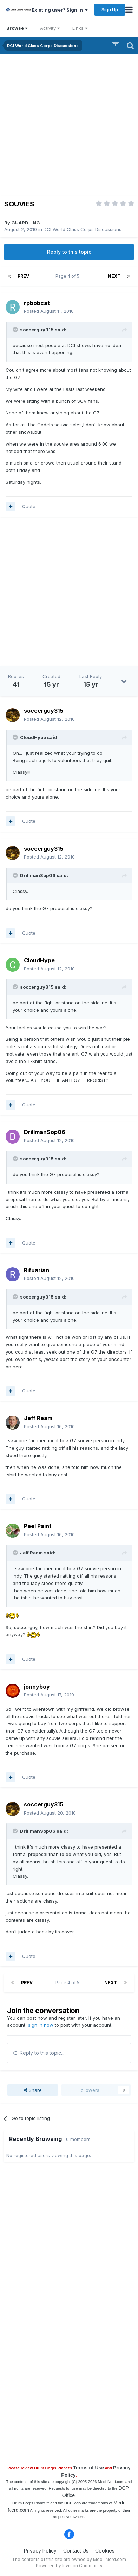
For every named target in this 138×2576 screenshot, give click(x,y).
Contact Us (75, 2551)
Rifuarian (36, 1270)
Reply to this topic (69, 252)
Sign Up (109, 9)
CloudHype (39, 960)
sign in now (40, 2025)
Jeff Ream (38, 1418)
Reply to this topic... (38, 2053)
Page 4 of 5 (68, 276)
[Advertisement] (69, 127)
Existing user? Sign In (60, 10)
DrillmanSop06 (44, 1132)
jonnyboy (37, 1686)
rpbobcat (37, 302)
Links (79, 28)
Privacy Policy (40, 2551)
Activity (50, 28)
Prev (23, 276)
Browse (16, 28)
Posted (49, 311)
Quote (28, 506)
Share (33, 2090)
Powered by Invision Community (69, 2565)
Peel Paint (38, 1526)
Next (114, 276)
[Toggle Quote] (16, 329)
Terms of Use (88, 2467)
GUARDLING (25, 222)
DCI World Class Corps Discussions (82, 229)
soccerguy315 (43, 710)
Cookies (104, 2551)
